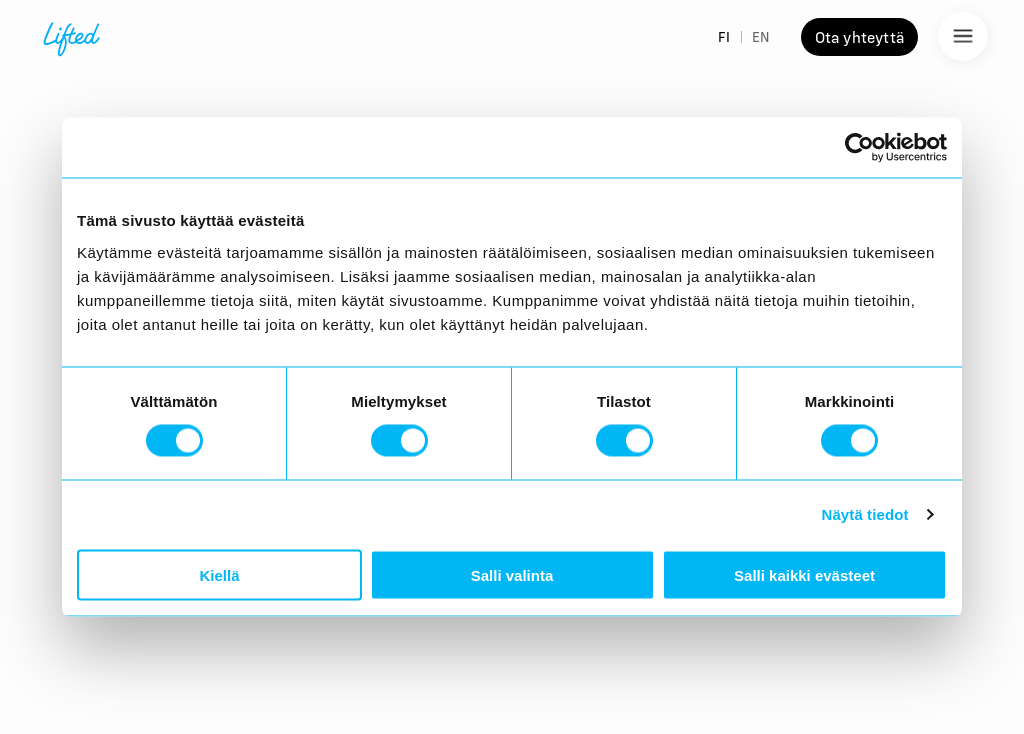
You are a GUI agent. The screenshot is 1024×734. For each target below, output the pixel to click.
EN (761, 37)
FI (724, 37)
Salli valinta (512, 574)
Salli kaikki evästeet (804, 574)
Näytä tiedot (865, 514)
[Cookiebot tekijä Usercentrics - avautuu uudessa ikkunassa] (859, 148)
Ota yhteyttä (859, 37)
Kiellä (219, 574)
